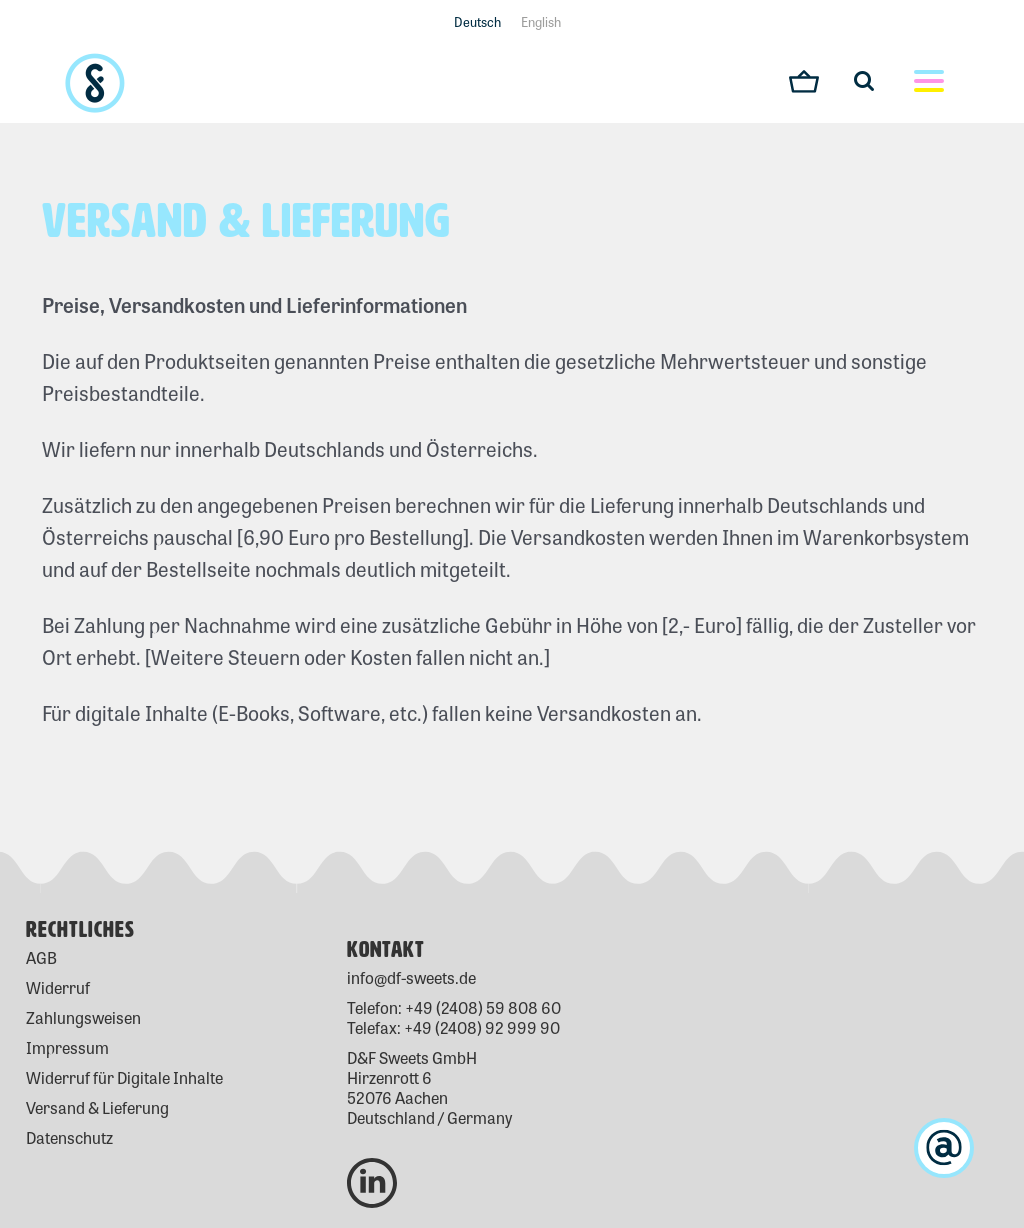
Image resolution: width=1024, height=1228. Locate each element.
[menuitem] (477, 21)
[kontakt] (944, 1148)
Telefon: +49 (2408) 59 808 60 (454, 1007)
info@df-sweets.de (411, 977)
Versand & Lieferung (97, 1107)
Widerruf (58, 987)
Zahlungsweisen (83, 1017)
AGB (41, 957)
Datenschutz (69, 1137)
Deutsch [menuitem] (477, 21)
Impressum (67, 1047)
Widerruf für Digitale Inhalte (124, 1077)
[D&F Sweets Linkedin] (372, 1153)
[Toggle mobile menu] (929, 83)
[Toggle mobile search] (874, 80)
